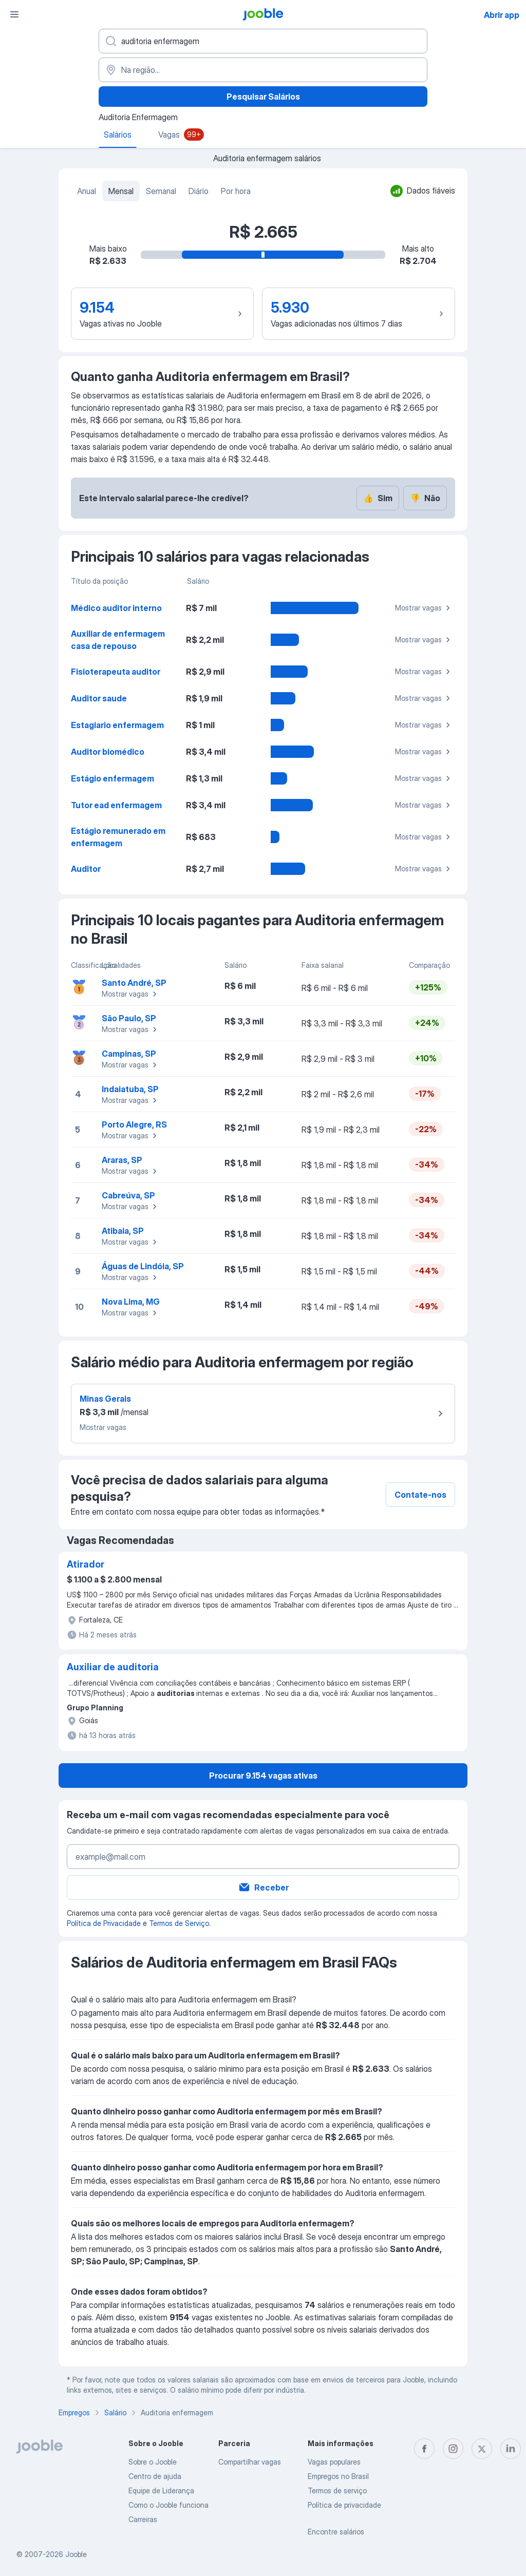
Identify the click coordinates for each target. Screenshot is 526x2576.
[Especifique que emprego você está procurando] (263, 41)
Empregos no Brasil (338, 2476)
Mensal (121, 191)
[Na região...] (263, 70)
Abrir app (501, 15)
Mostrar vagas (424, 608)
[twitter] (482, 2448)
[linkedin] (510, 2448)
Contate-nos (420, 1495)
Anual (86, 191)
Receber (263, 1887)
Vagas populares (334, 2461)
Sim (377, 498)
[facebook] (424, 2448)
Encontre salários (336, 2531)
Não (425, 498)
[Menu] (14, 14)
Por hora (236, 191)
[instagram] (453, 2448)
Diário (199, 191)
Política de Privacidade (104, 1923)
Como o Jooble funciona (168, 2505)
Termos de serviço (337, 2490)
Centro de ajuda (154, 2476)
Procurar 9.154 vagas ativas (263, 1775)
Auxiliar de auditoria (113, 1667)
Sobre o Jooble (152, 2461)
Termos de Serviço (179, 1923)
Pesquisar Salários (263, 96)
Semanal (161, 191)
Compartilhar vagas (249, 2461)
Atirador (85, 1564)
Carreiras (142, 2519)
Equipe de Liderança (161, 2490)
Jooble (76, 2554)
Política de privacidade (344, 2505)
